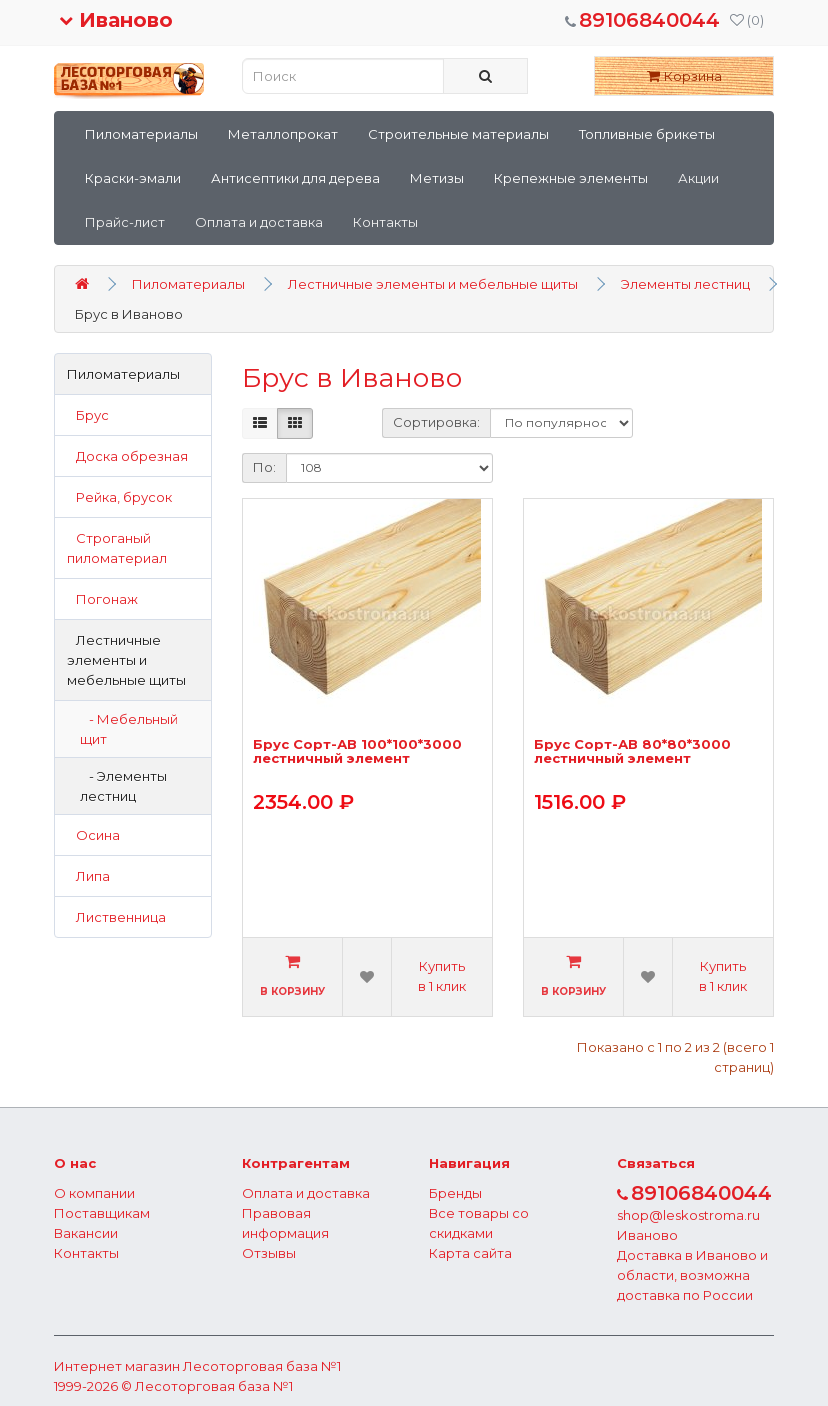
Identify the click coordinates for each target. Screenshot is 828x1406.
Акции (698, 178)
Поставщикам (102, 1213)
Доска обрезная (127, 456)
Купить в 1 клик (442, 976)
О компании (94, 1193)
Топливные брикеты (647, 134)
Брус (88, 415)
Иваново (116, 20)
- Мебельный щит (129, 729)
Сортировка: (436, 422)
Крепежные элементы (571, 178)
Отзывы (269, 1253)
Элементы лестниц (685, 284)
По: (264, 467)
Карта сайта (470, 1253)
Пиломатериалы (141, 134)
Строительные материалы (458, 134)
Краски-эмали (133, 178)
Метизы (437, 178)
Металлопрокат (283, 134)
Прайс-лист (125, 222)
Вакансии (86, 1233)
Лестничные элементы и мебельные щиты (433, 284)
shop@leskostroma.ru (688, 1215)
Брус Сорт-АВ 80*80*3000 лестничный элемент (632, 751)
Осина (93, 835)
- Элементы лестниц (123, 786)
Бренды (455, 1193)
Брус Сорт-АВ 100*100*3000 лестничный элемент (357, 751)
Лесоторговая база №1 (262, 1366)
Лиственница (116, 917)
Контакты (385, 222)
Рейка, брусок (119, 497)
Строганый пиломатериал (117, 548)
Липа (88, 876)
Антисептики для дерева (295, 178)
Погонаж (102, 599)
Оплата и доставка (259, 222)
